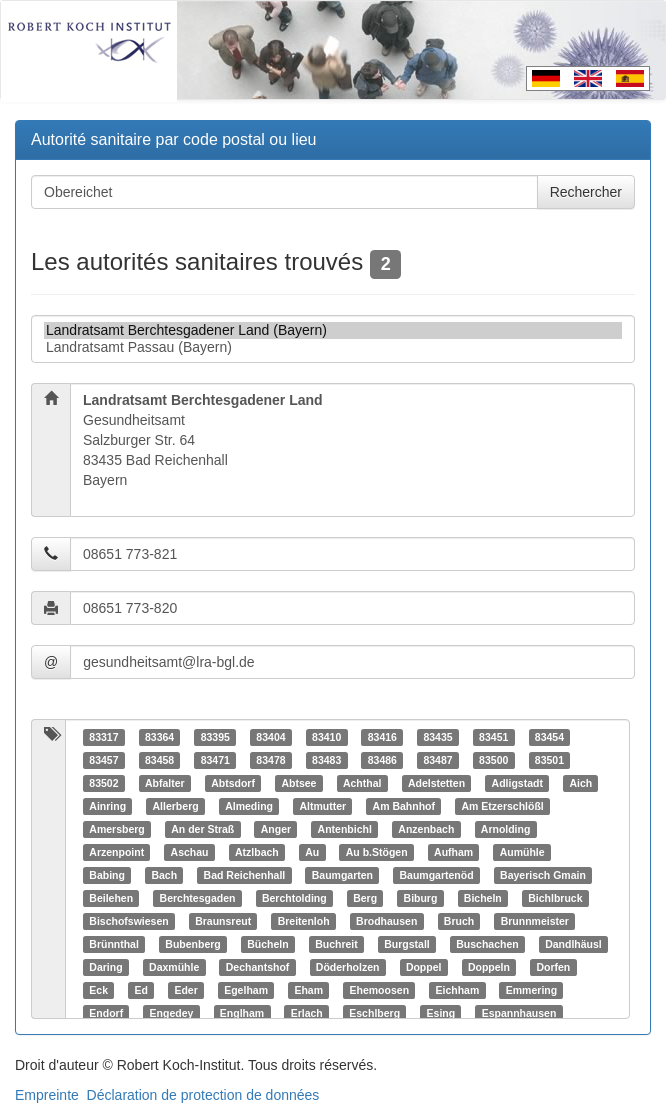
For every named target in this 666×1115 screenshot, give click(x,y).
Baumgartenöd (436, 875)
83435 (437, 737)
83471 (215, 760)
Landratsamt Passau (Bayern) (333, 347)
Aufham (453, 852)
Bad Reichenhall (245, 875)
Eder (185, 990)
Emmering (531, 990)
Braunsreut (223, 921)
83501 (549, 760)
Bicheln (483, 898)
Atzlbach (257, 852)
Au (312, 852)
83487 (437, 760)
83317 (103, 737)
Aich (580, 783)
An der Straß (202, 829)
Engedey (172, 1013)
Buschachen (487, 944)
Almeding (249, 806)
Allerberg (176, 806)
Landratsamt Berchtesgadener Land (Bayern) (333, 330)
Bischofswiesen (128, 921)
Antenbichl (345, 829)
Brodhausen (386, 921)
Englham (242, 1013)
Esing (441, 1013)
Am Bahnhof (404, 806)
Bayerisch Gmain (543, 875)
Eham (308, 990)
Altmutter (322, 806)
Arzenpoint (116, 852)
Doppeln (489, 967)
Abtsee (298, 783)
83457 (103, 760)
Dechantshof (258, 967)
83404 (270, 737)
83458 (159, 760)
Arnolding (506, 829)
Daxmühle (174, 967)
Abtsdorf (233, 783)
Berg (365, 898)
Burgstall (407, 944)
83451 (493, 737)
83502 (103, 783)
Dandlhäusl (573, 944)
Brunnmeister (535, 921)
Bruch (459, 921)
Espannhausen (519, 1013)
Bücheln (267, 944)
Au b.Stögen (377, 852)
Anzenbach (426, 829)
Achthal (362, 783)
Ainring (107, 806)
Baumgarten (342, 875)
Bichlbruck (555, 898)
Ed (140, 990)
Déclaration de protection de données (203, 1095)
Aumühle (522, 852)
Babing (107, 875)
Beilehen (111, 898)
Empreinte (47, 1095)
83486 (382, 760)
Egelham (246, 990)
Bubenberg (192, 944)
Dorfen (553, 967)
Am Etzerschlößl (503, 806)
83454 (549, 737)
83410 (326, 737)
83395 (215, 737)
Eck (98, 990)
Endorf (106, 1013)
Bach (164, 875)
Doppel (424, 967)
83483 (326, 760)
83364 (159, 737)
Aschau (190, 852)
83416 (382, 737)
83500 (493, 760)
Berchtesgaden (198, 898)
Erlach (307, 1013)
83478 (270, 760)
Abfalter (165, 783)
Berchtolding (294, 898)
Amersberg (116, 829)
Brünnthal (114, 944)
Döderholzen (348, 967)
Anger (276, 829)
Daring (105, 967)
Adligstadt (517, 783)
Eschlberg (374, 1013)
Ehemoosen (380, 990)
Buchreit (336, 944)
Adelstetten (436, 783)
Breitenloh (304, 921)
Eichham (458, 990)
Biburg (421, 898)
